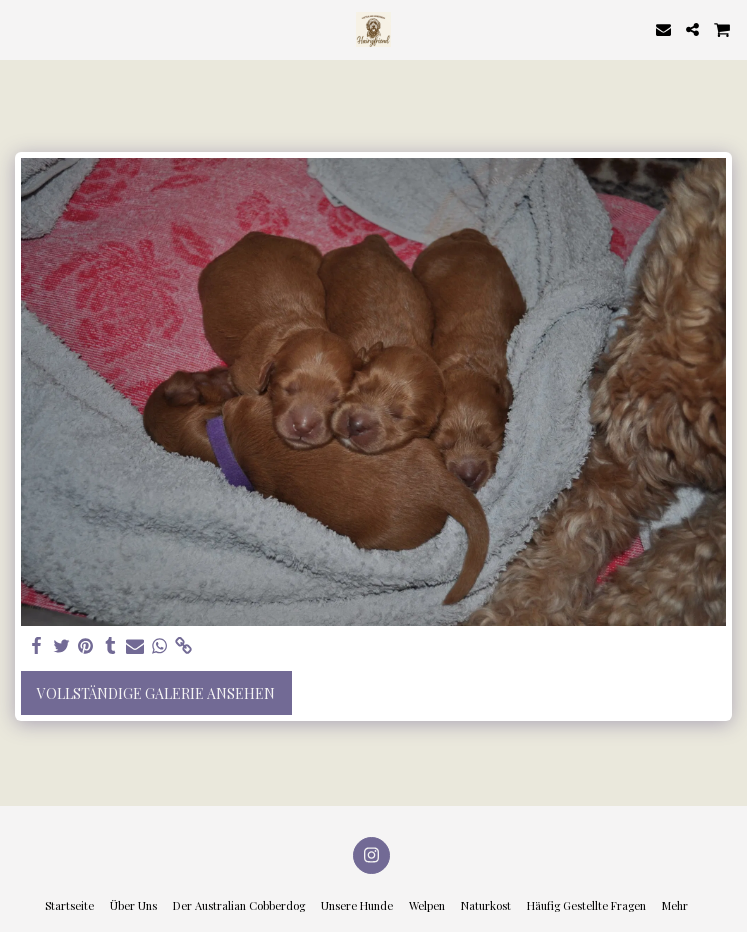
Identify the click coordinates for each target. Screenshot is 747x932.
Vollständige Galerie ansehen (156, 693)
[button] (22, 28)
